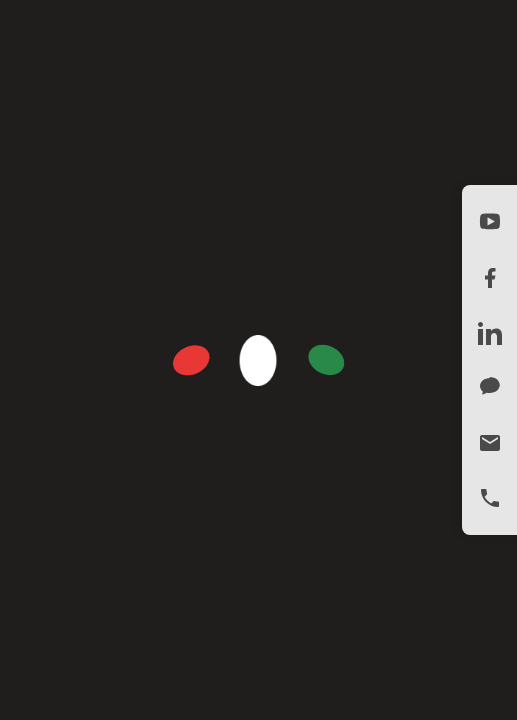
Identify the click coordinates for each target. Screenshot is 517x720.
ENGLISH (388, 30)
